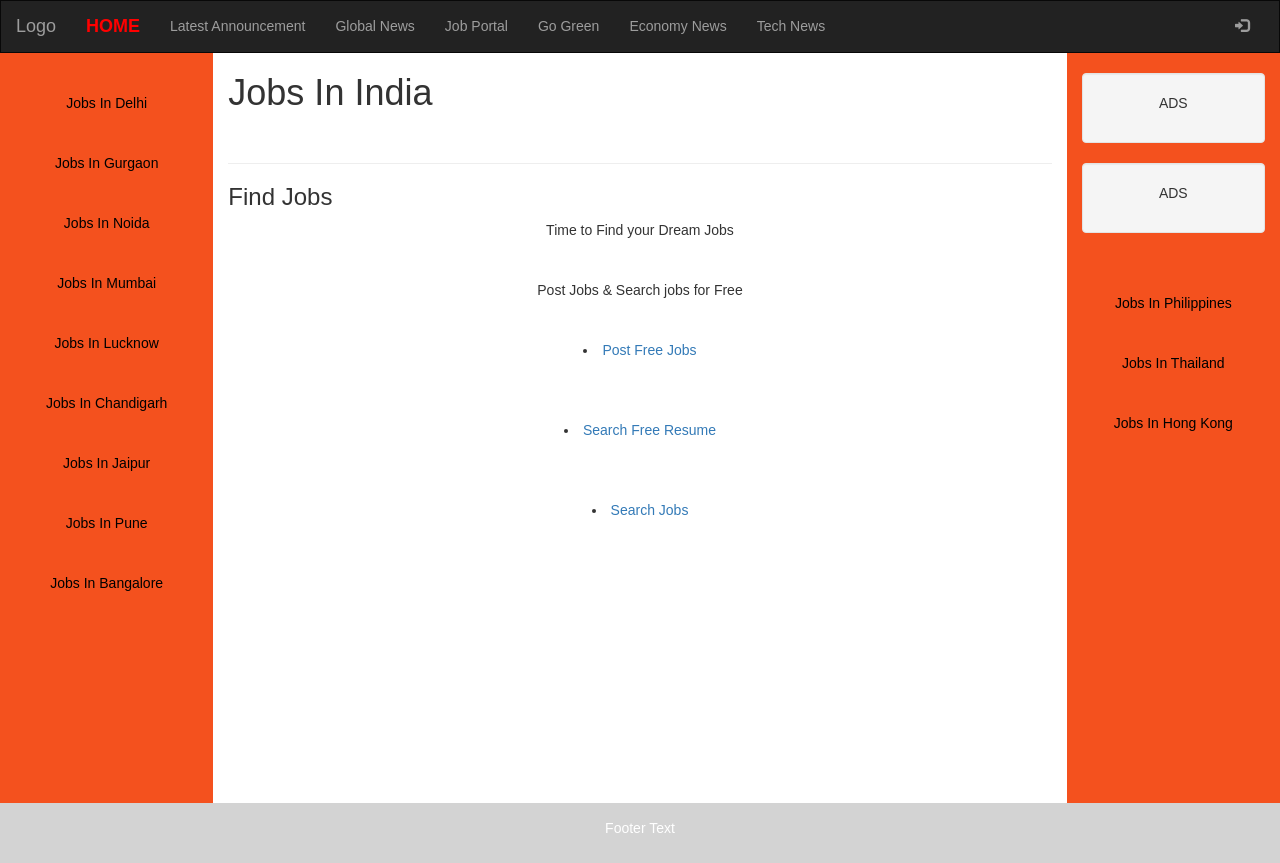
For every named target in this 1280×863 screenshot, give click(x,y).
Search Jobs (650, 510)
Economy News (677, 26)
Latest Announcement (237, 26)
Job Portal (476, 26)
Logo (36, 26)
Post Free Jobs (649, 350)
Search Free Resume (649, 430)
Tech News (791, 26)
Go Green (568, 26)
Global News (374, 26)
